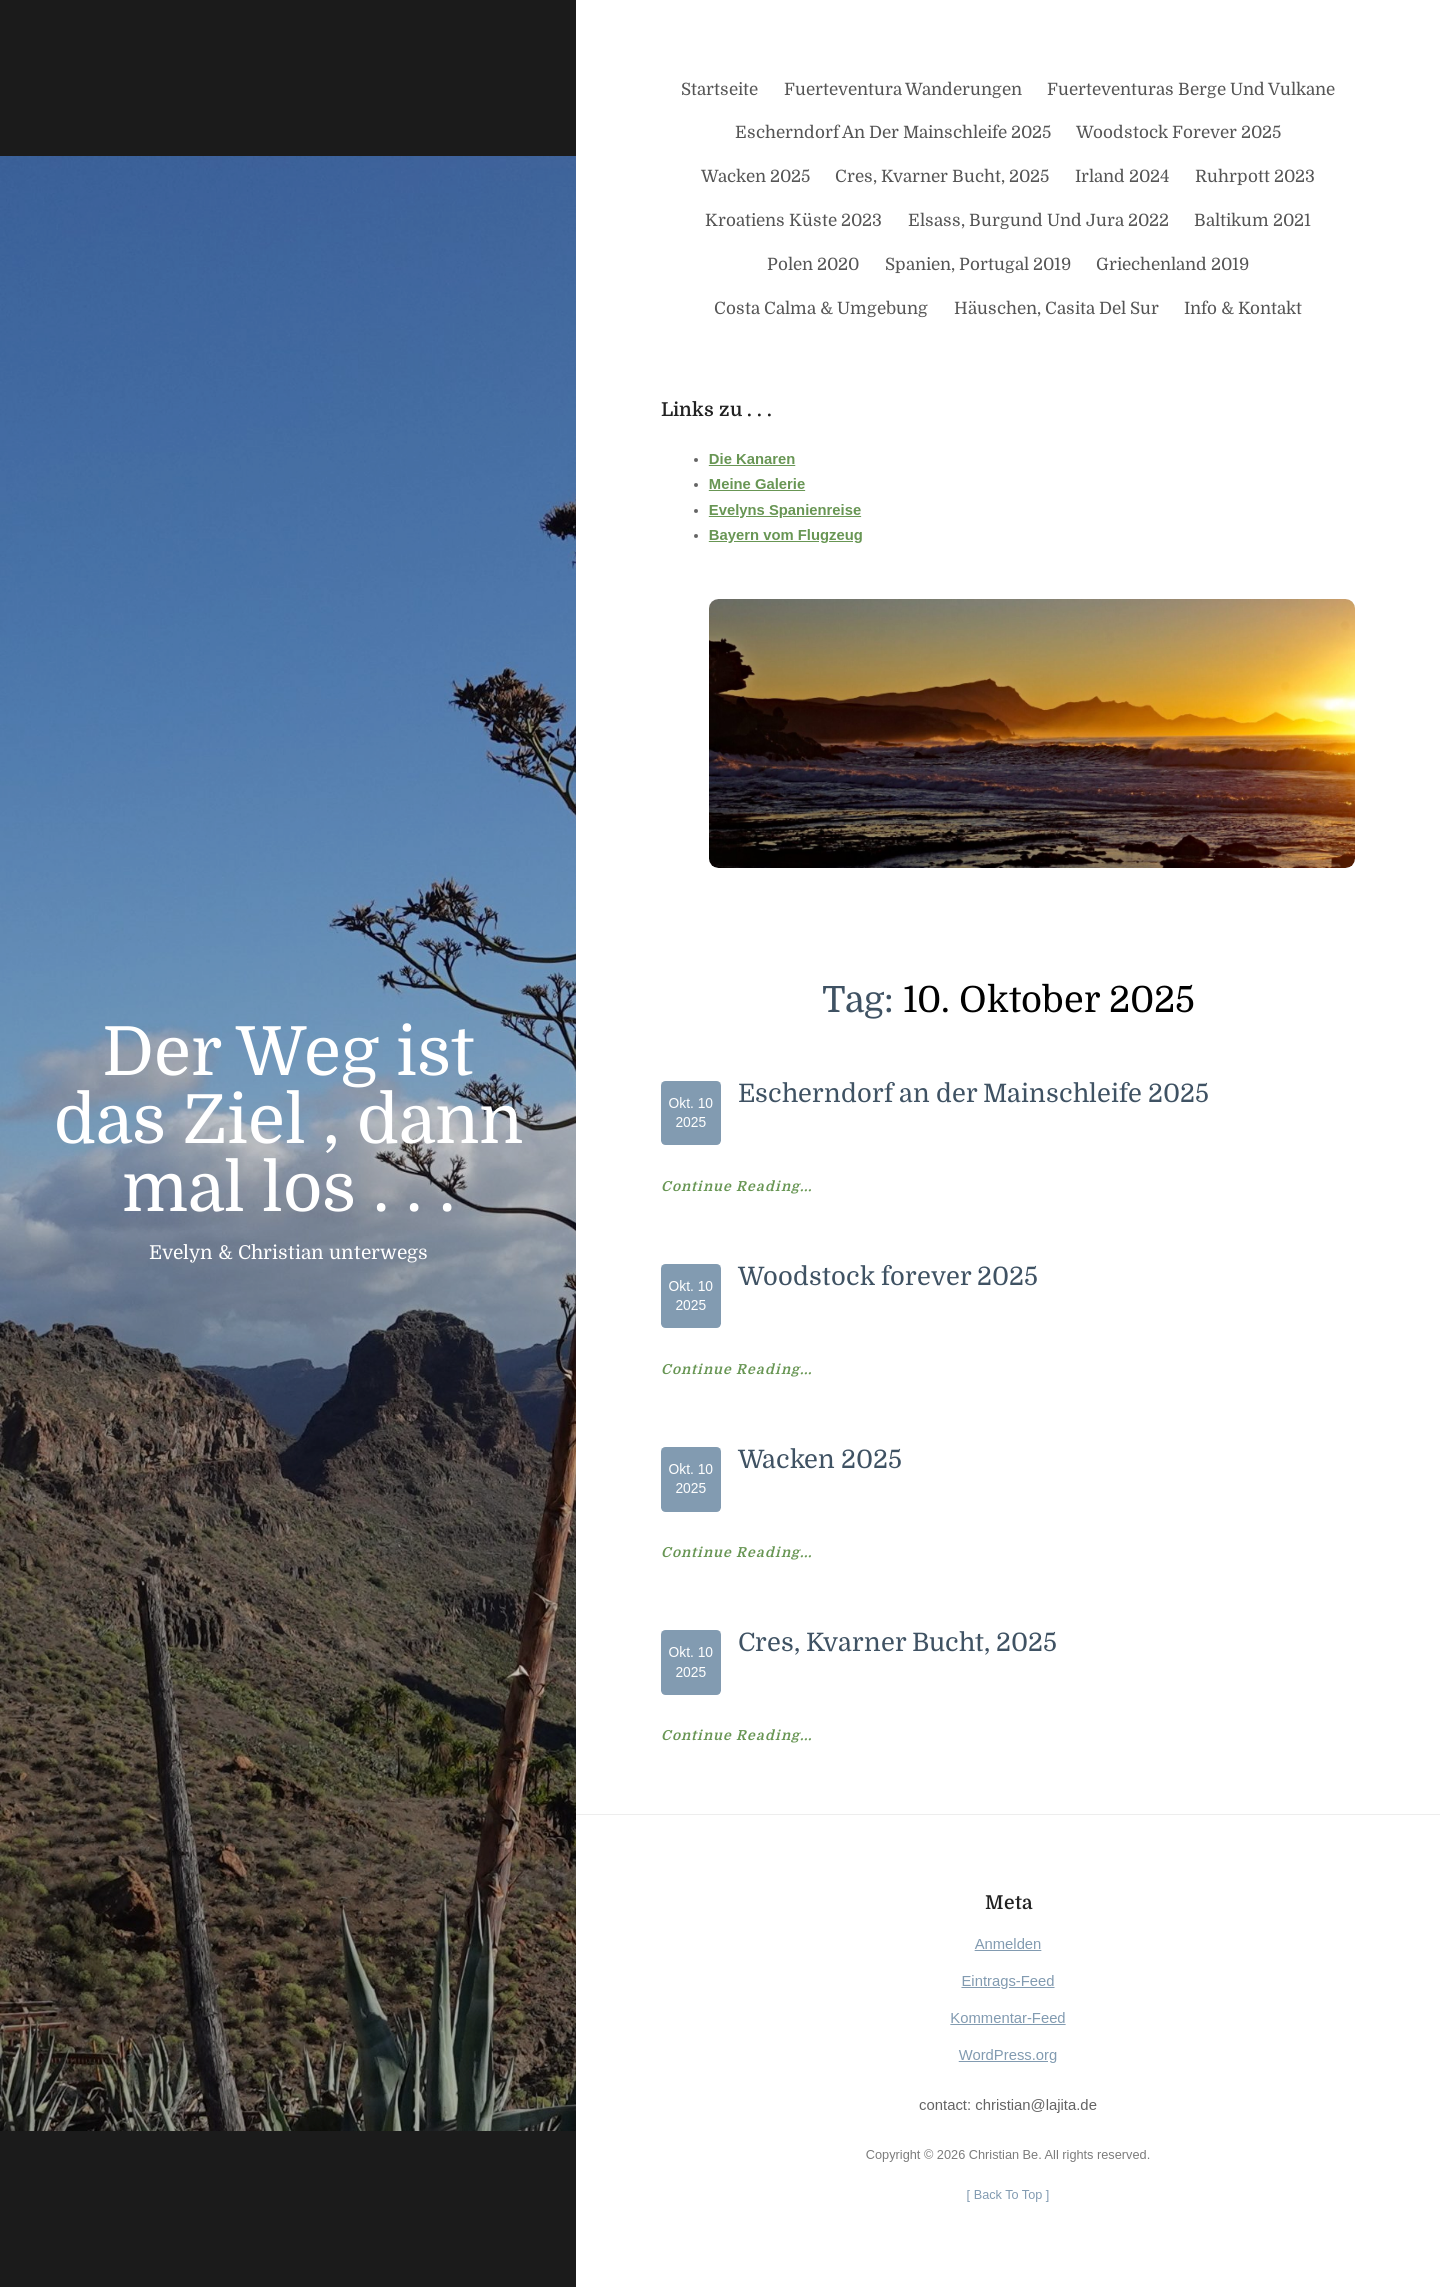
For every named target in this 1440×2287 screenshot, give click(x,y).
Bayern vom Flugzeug (786, 535)
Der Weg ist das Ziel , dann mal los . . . (288, 1121)
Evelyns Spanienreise (785, 510)
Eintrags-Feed (1007, 1981)
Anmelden (1008, 1944)
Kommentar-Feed (1008, 2018)
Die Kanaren (752, 459)
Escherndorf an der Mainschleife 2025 (974, 1093)
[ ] (1007, 2194)
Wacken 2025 (820, 1459)
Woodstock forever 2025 (888, 1276)
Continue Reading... (736, 1187)
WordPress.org (1008, 2055)
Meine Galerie (757, 484)
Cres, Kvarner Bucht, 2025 (897, 1642)
